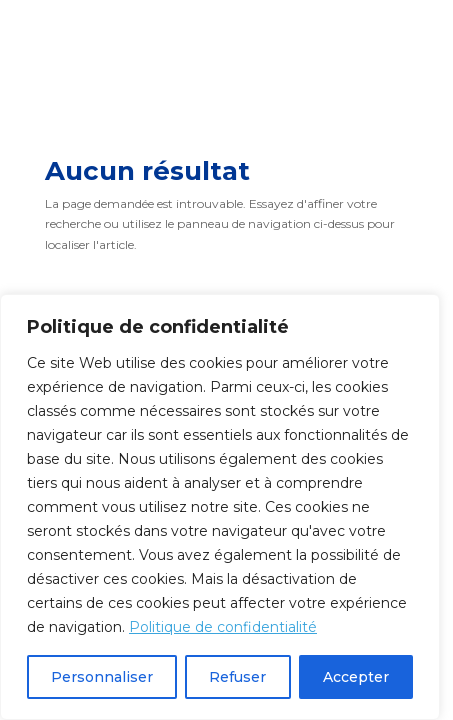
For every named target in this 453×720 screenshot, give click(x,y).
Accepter (356, 677)
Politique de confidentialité (223, 627)
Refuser (237, 677)
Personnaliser (102, 677)
